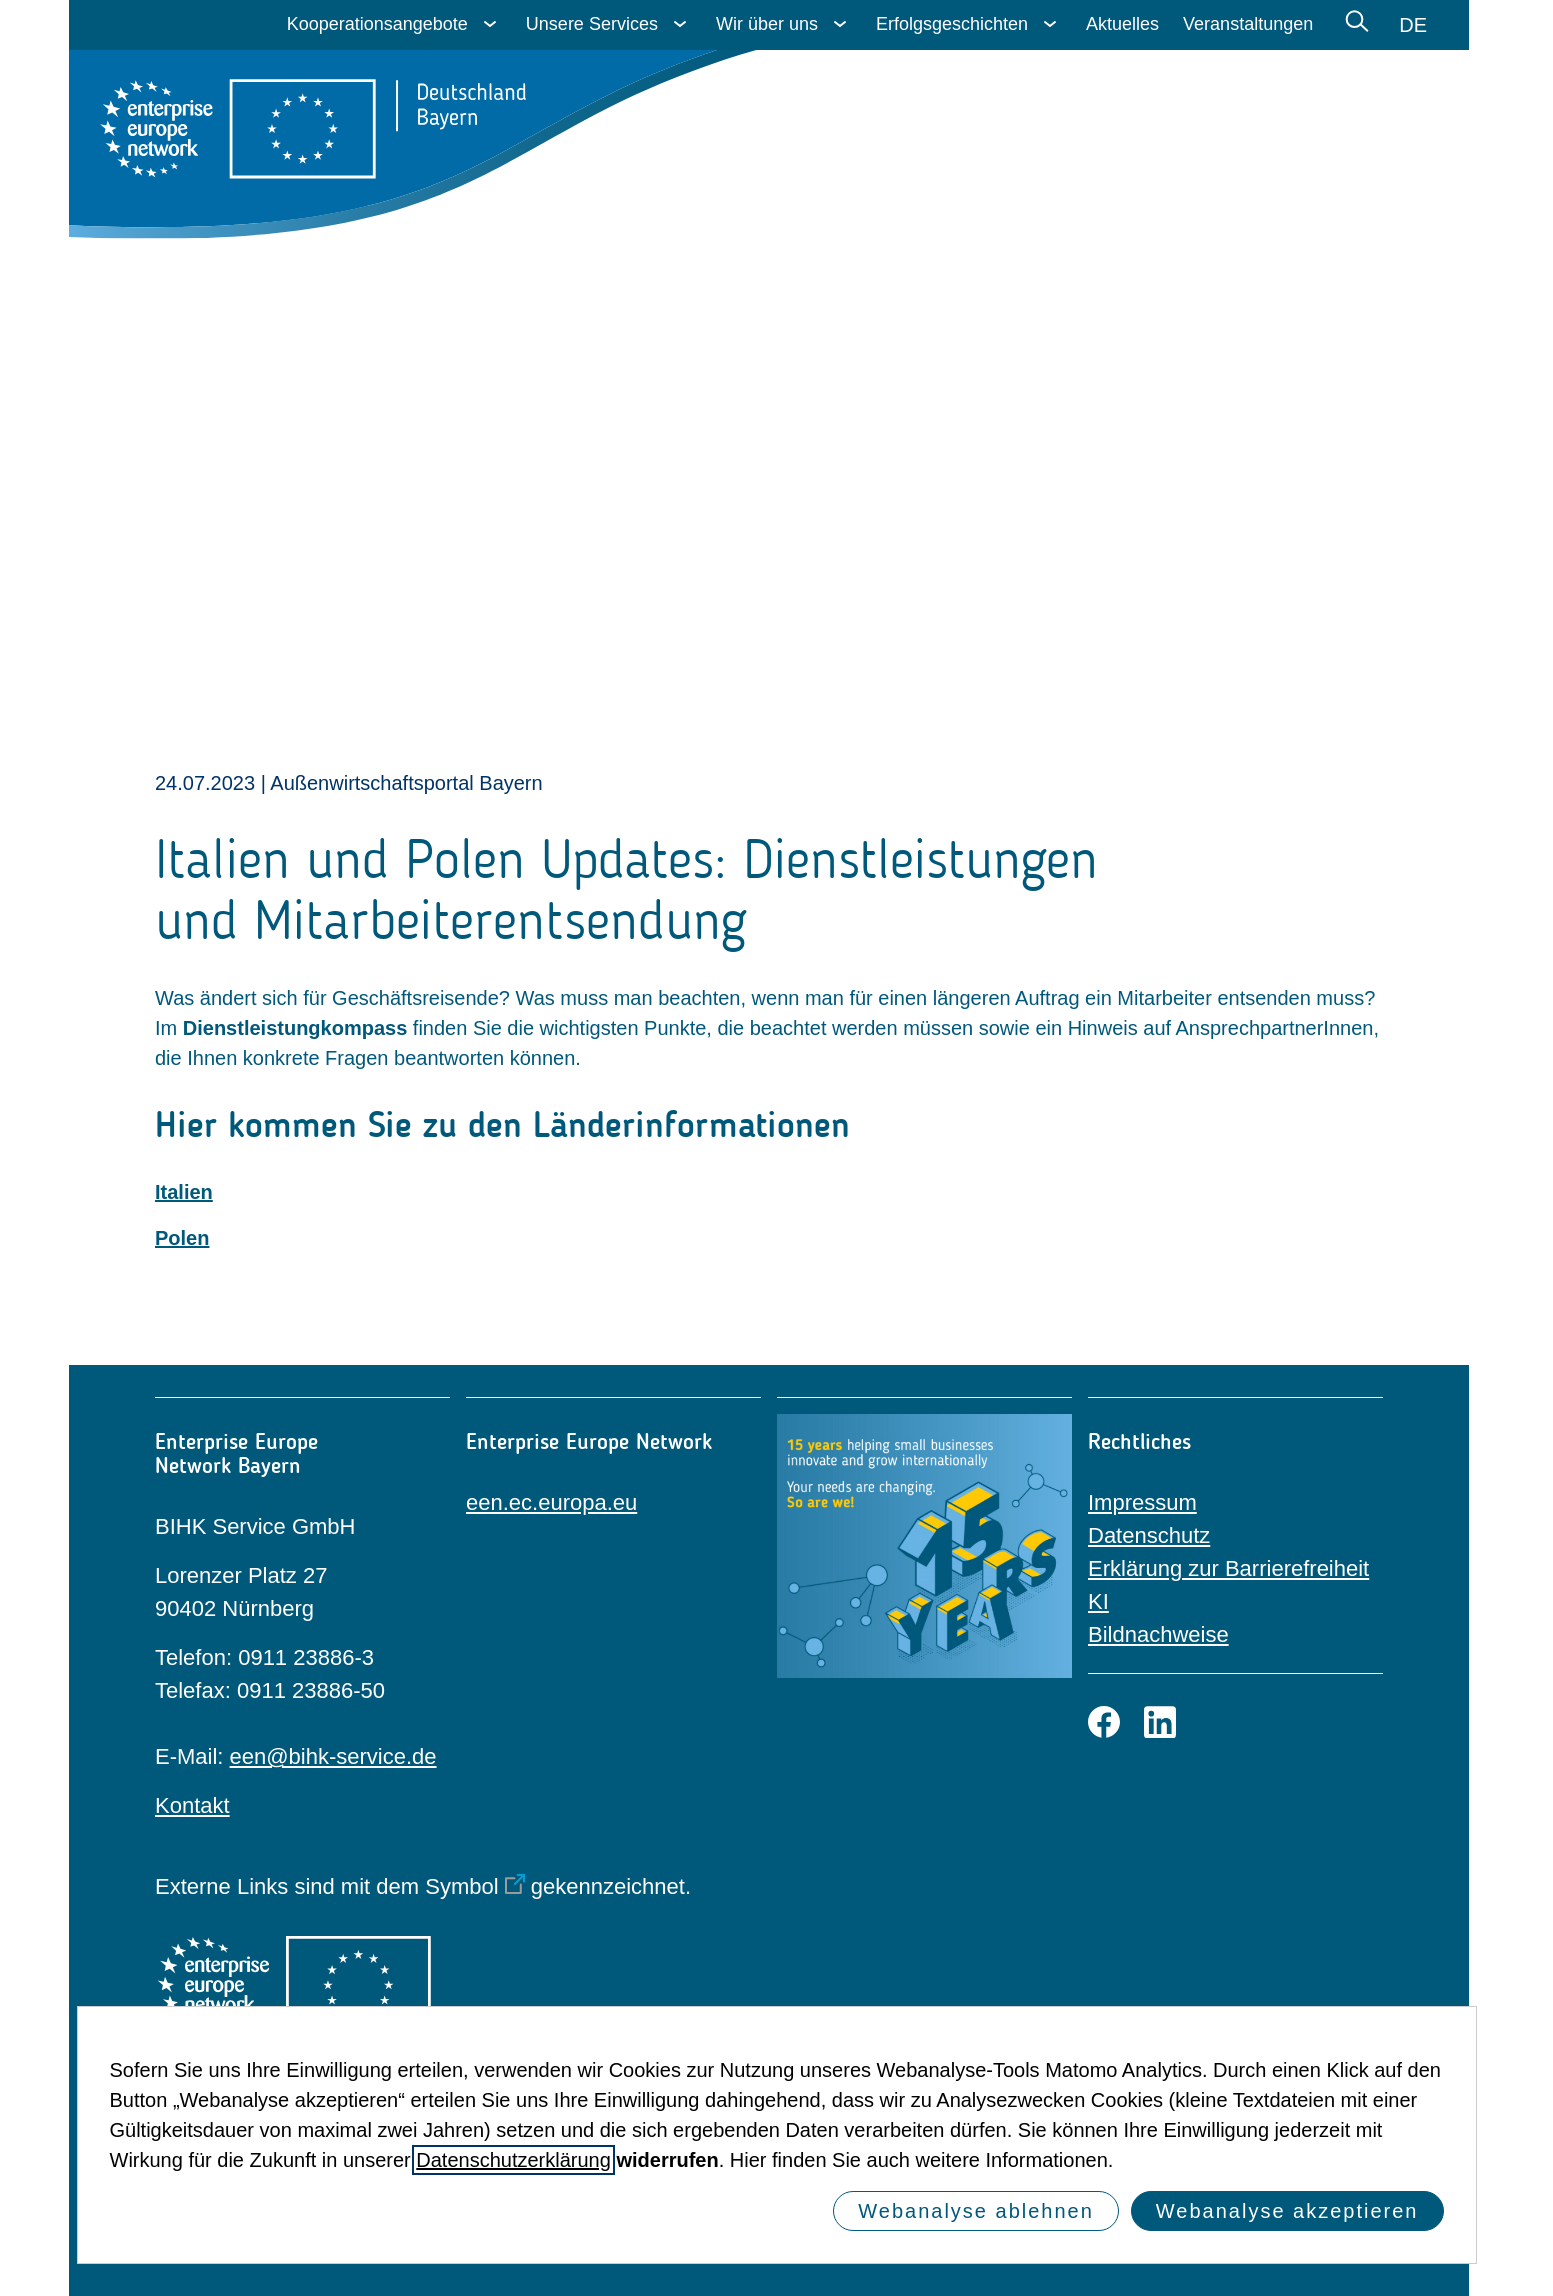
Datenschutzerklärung (513, 2160)
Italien (184, 1192)
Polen (182, 1238)
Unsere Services (592, 24)
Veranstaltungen (1248, 24)
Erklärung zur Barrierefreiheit (1228, 1568)
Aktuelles (1122, 24)
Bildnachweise (1158, 1634)
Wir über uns (767, 24)
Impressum (1142, 1502)
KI (1098, 1601)
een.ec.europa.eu (551, 1502)
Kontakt (192, 1805)
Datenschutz (1149, 1535)
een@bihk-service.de (333, 1756)
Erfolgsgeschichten (952, 24)
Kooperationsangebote (377, 24)
